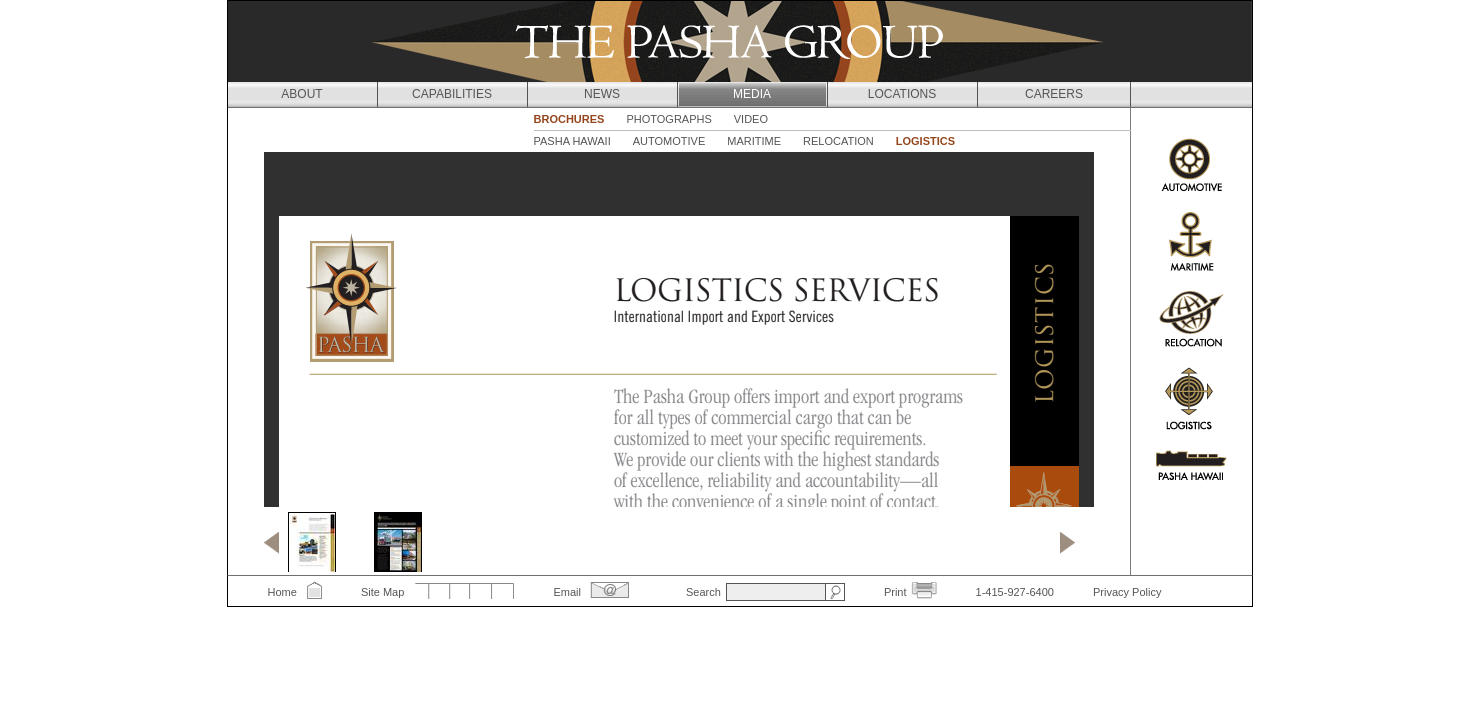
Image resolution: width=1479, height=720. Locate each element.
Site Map (382, 592)
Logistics (925, 141)
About (301, 94)
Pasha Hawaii (572, 141)
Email (567, 592)
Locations (902, 94)
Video (751, 119)
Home (282, 592)
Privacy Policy (1127, 592)
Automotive (669, 141)
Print (895, 592)
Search (703, 592)
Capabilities (452, 94)
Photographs (668, 119)
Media (752, 94)
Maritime (754, 141)
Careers (1054, 94)
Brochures (569, 119)
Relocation (838, 141)
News (602, 94)
